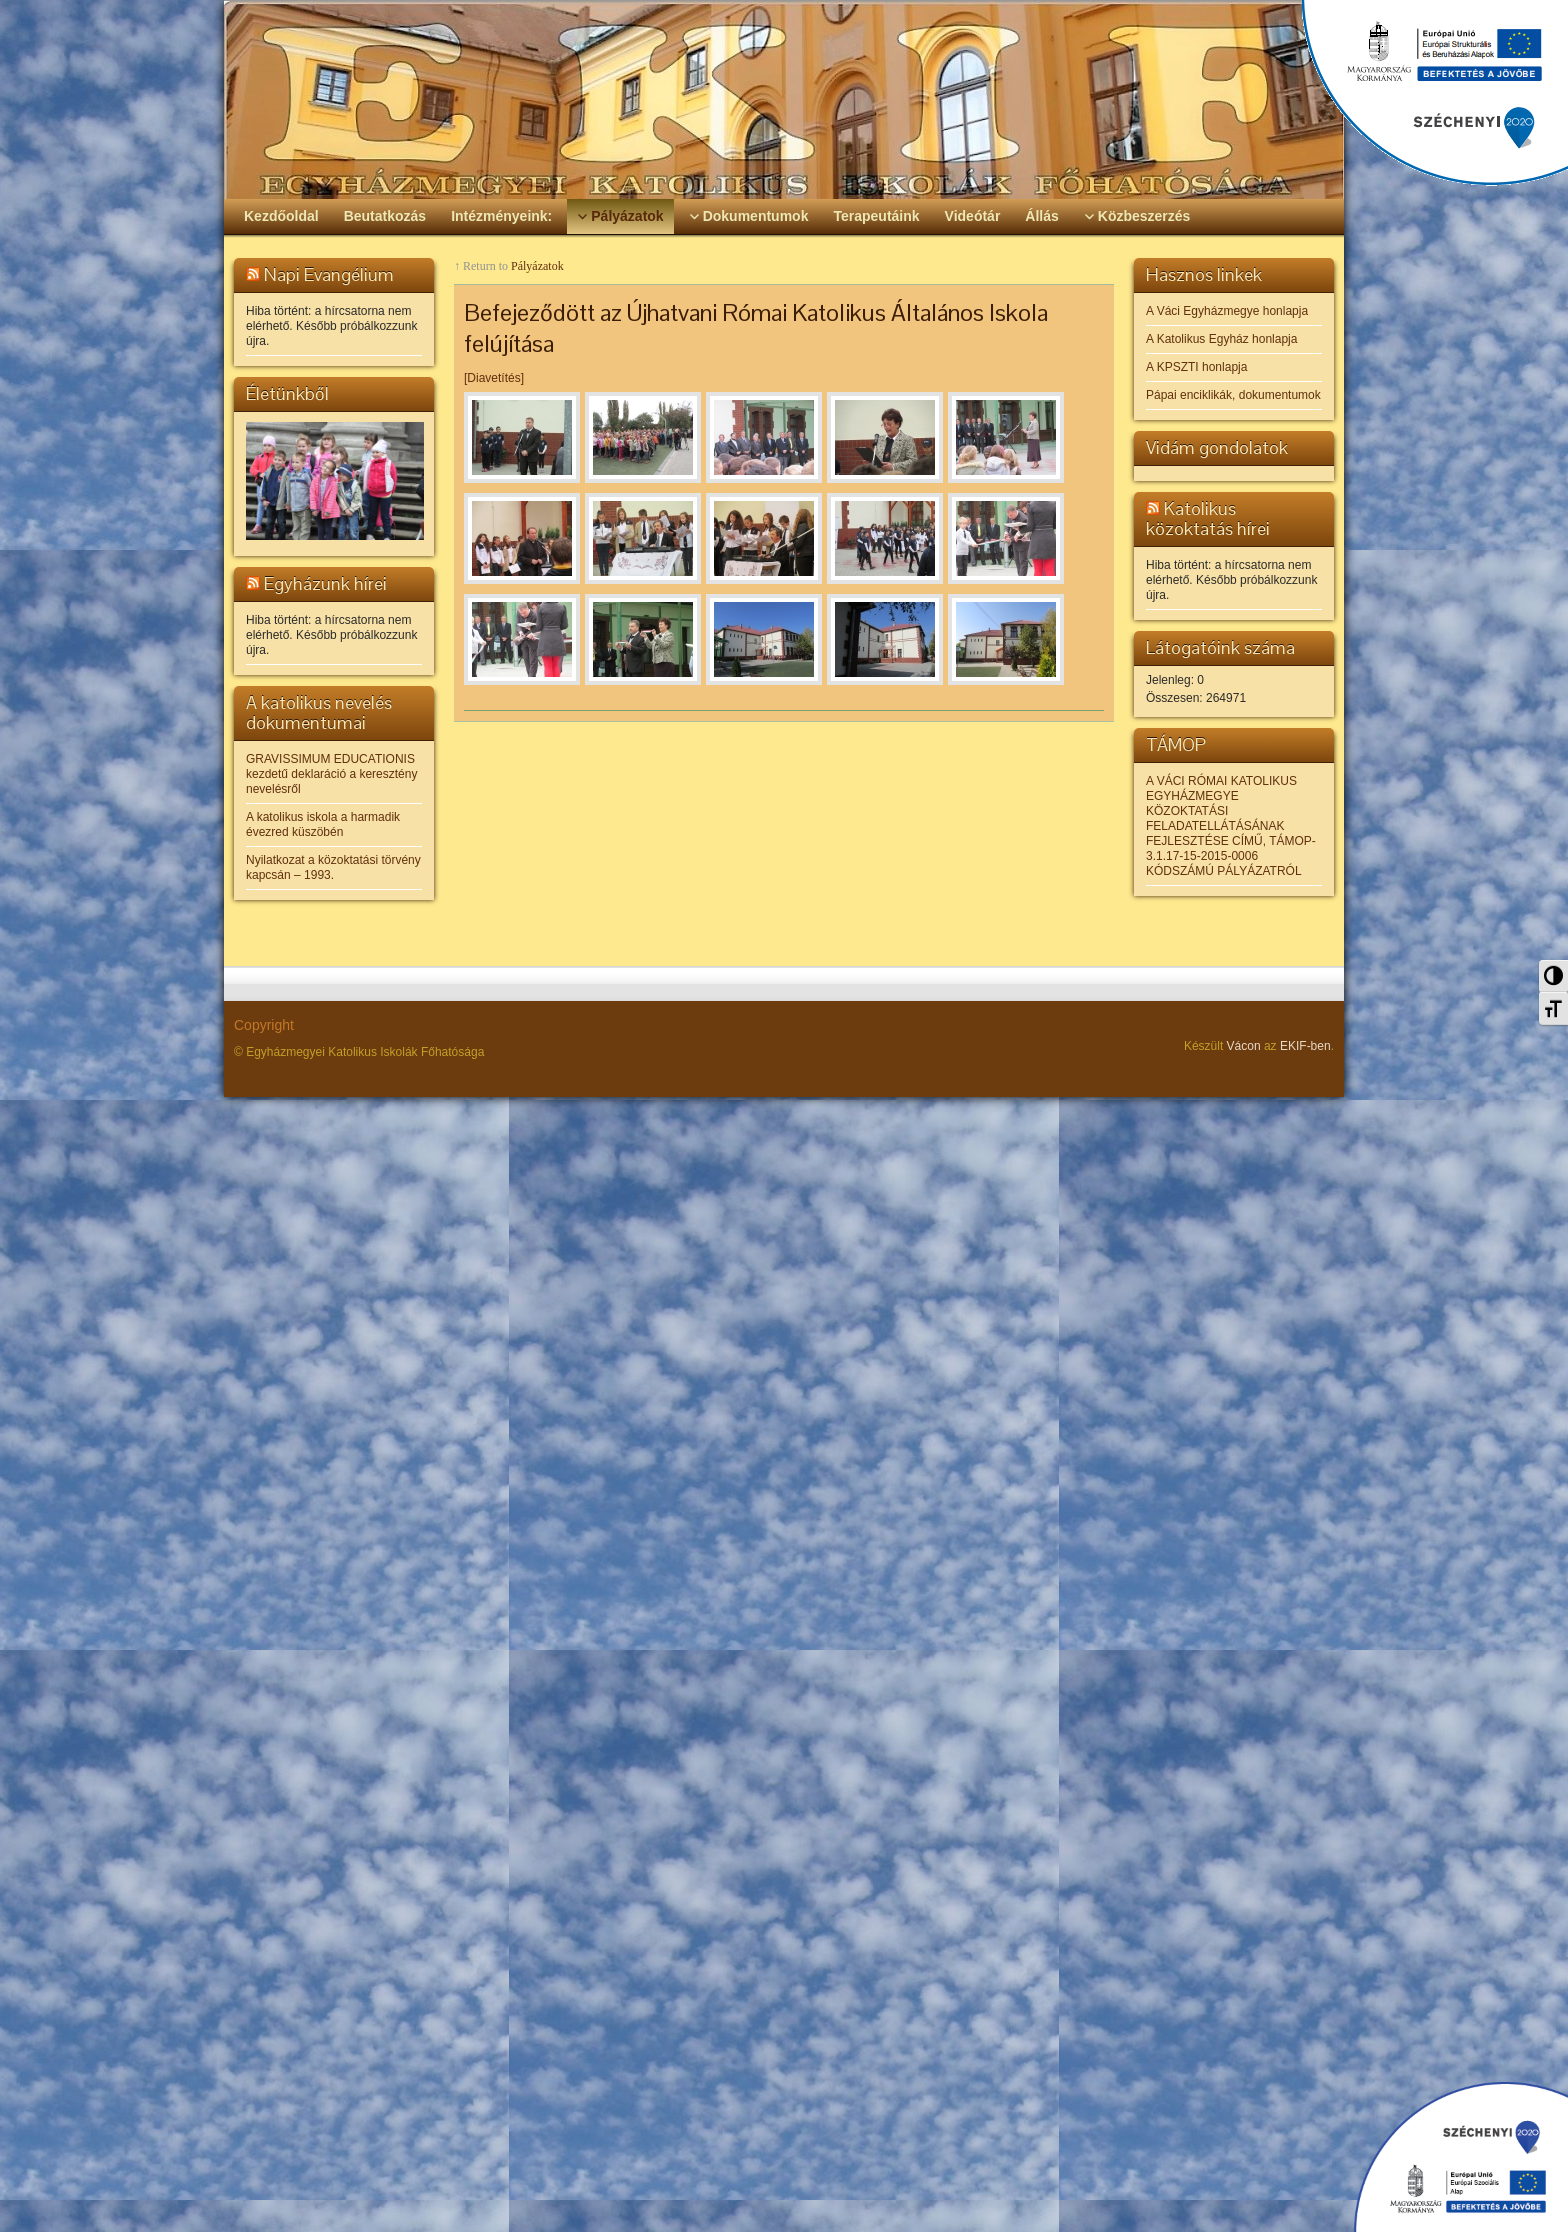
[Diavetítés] (494, 378)
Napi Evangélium (329, 274)
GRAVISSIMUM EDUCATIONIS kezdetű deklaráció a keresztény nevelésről (331, 774)
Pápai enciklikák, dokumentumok (1233, 395)
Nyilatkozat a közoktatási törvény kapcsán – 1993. (333, 867)
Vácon (1244, 1046)
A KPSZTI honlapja (1196, 367)
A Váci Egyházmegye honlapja (1227, 311)
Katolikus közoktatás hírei (1208, 518)
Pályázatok (537, 266)
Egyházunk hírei (325, 583)
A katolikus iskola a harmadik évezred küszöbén (323, 824)
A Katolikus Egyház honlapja (1221, 339)
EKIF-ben (1305, 1046)
